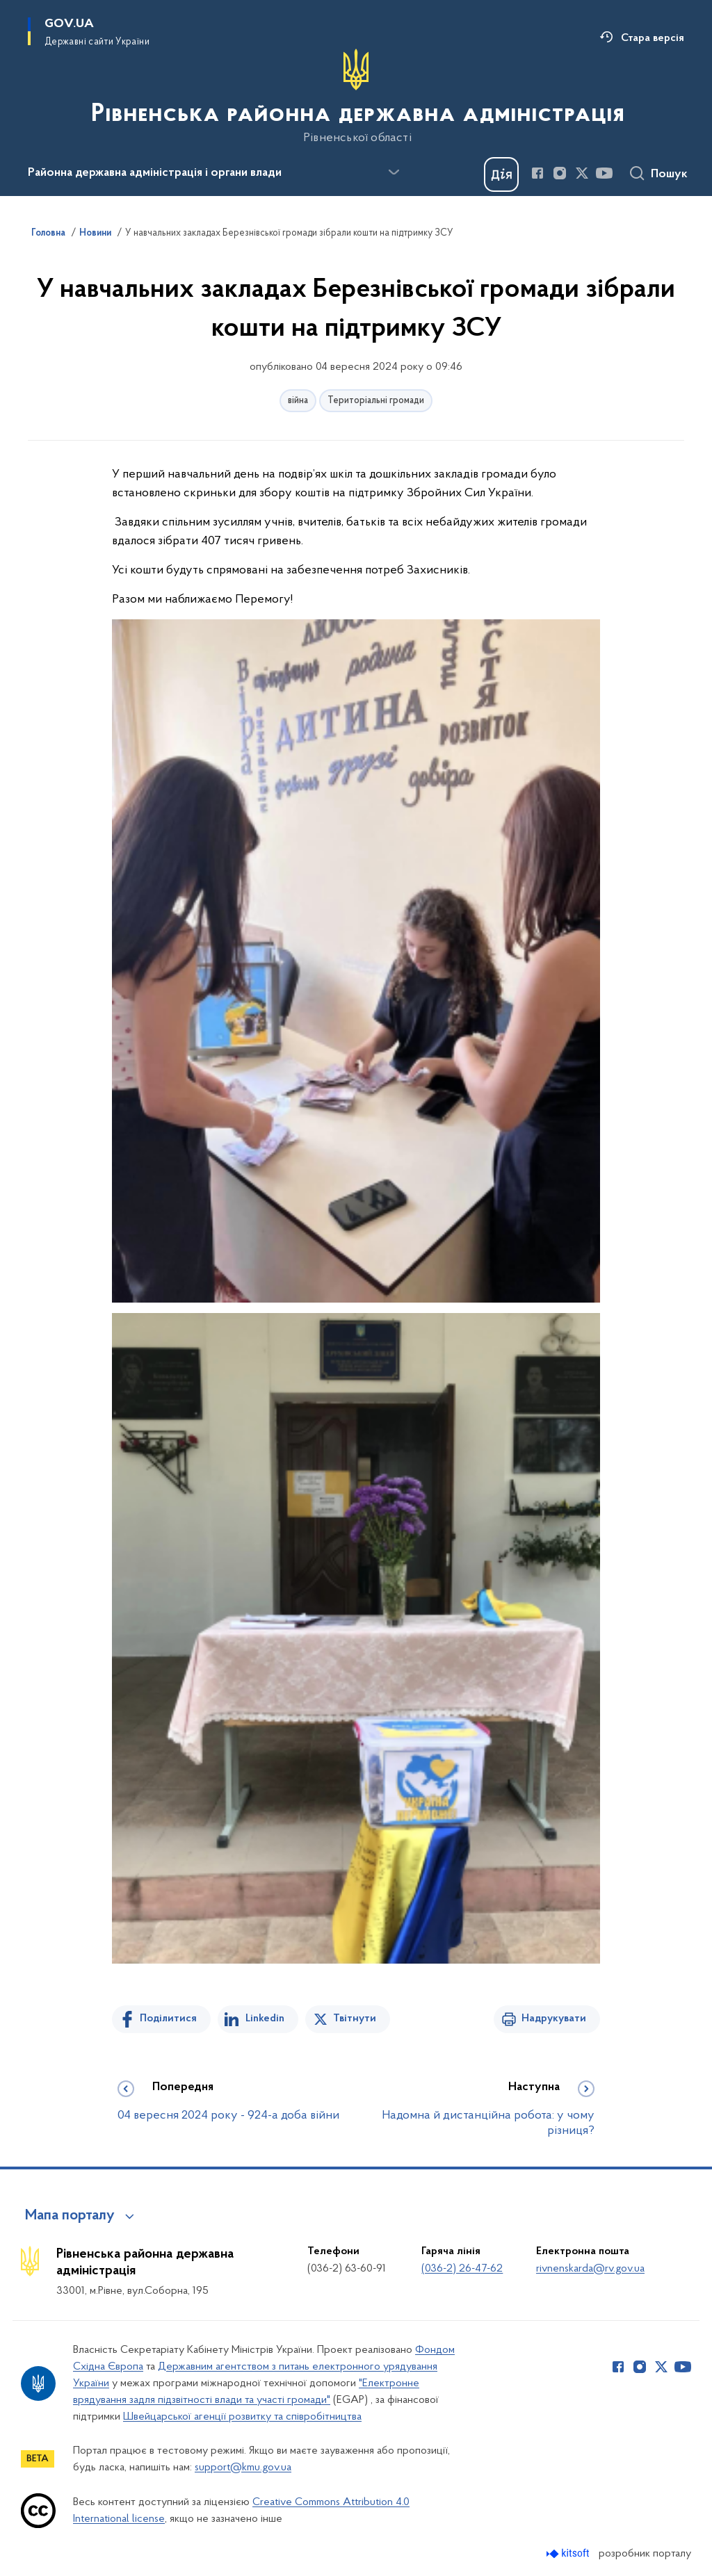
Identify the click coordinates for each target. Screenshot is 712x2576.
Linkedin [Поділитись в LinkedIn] (264, 2018)
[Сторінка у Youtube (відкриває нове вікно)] (604, 173)
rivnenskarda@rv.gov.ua (590, 2268)
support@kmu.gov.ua (243, 2467)
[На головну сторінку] (356, 97)
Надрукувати (553, 2018)
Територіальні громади (375, 401)
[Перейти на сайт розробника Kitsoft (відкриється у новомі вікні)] (569, 2553)
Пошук (669, 174)
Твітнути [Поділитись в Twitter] (354, 2018)
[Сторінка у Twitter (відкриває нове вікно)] (582, 173)
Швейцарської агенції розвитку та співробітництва (242, 2416)
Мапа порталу (70, 2216)
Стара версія (652, 38)
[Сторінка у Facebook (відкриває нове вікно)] (537, 173)
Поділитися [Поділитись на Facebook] (168, 2018)
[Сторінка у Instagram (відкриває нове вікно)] (559, 173)
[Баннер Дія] (501, 174)
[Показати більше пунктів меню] (393, 172)
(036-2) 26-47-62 (462, 2268)
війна (298, 401)
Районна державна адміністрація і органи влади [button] (155, 173)
